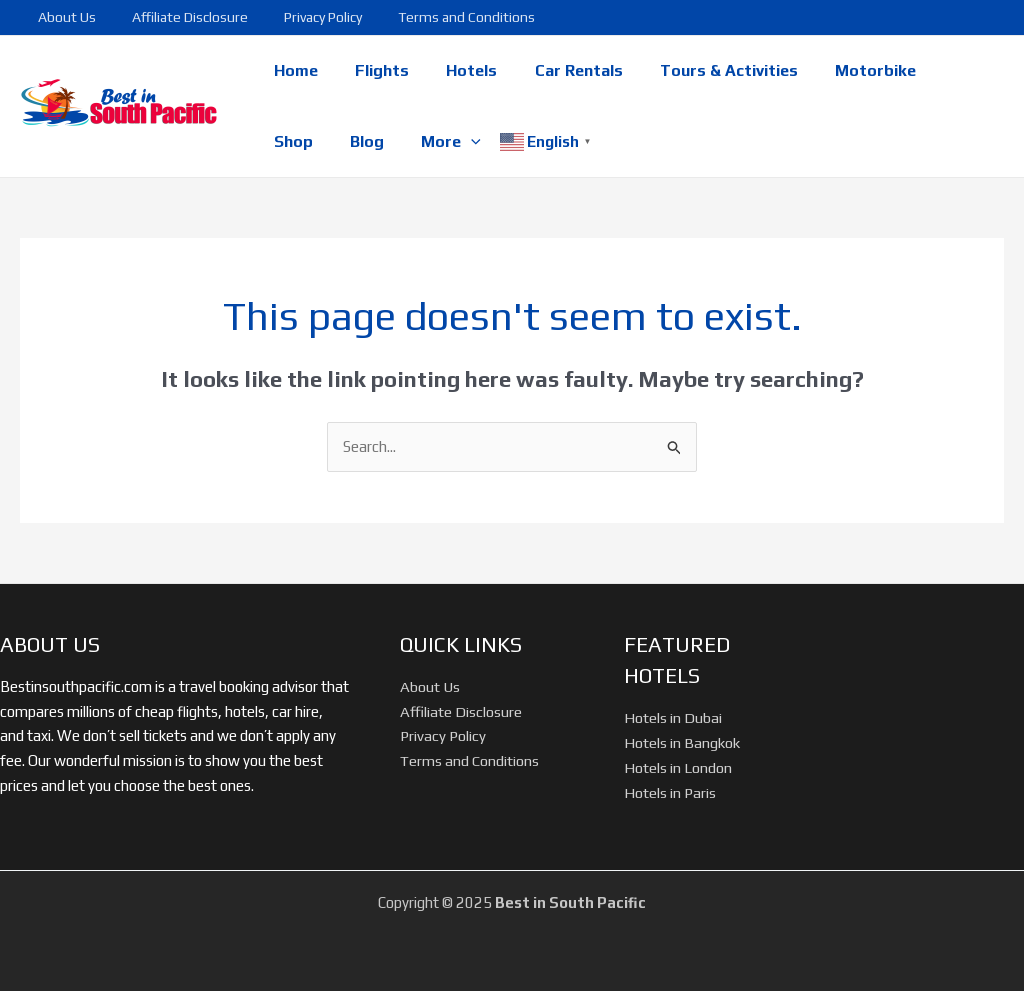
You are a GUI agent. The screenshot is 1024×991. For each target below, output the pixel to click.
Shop (938, 70)
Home (293, 70)
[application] (387, 142)
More (367, 142)
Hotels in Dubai (673, 717)
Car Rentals (560, 70)
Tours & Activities (705, 70)
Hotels (458, 70)
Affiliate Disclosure (178, 17)
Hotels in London (678, 767)
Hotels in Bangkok (682, 742)
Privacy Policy (303, 17)
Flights (374, 70)
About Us (63, 17)
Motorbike (846, 70)
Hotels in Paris (670, 792)
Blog (288, 141)
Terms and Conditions (438, 17)
